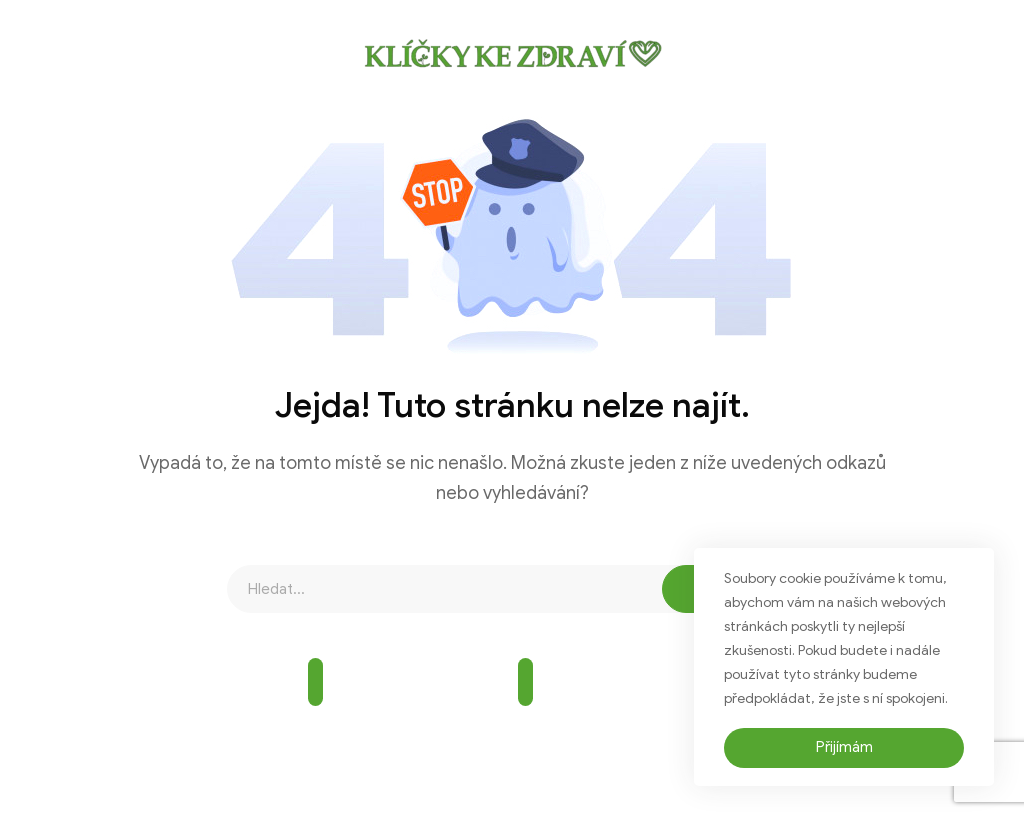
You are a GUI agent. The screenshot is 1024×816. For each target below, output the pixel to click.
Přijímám (844, 747)
